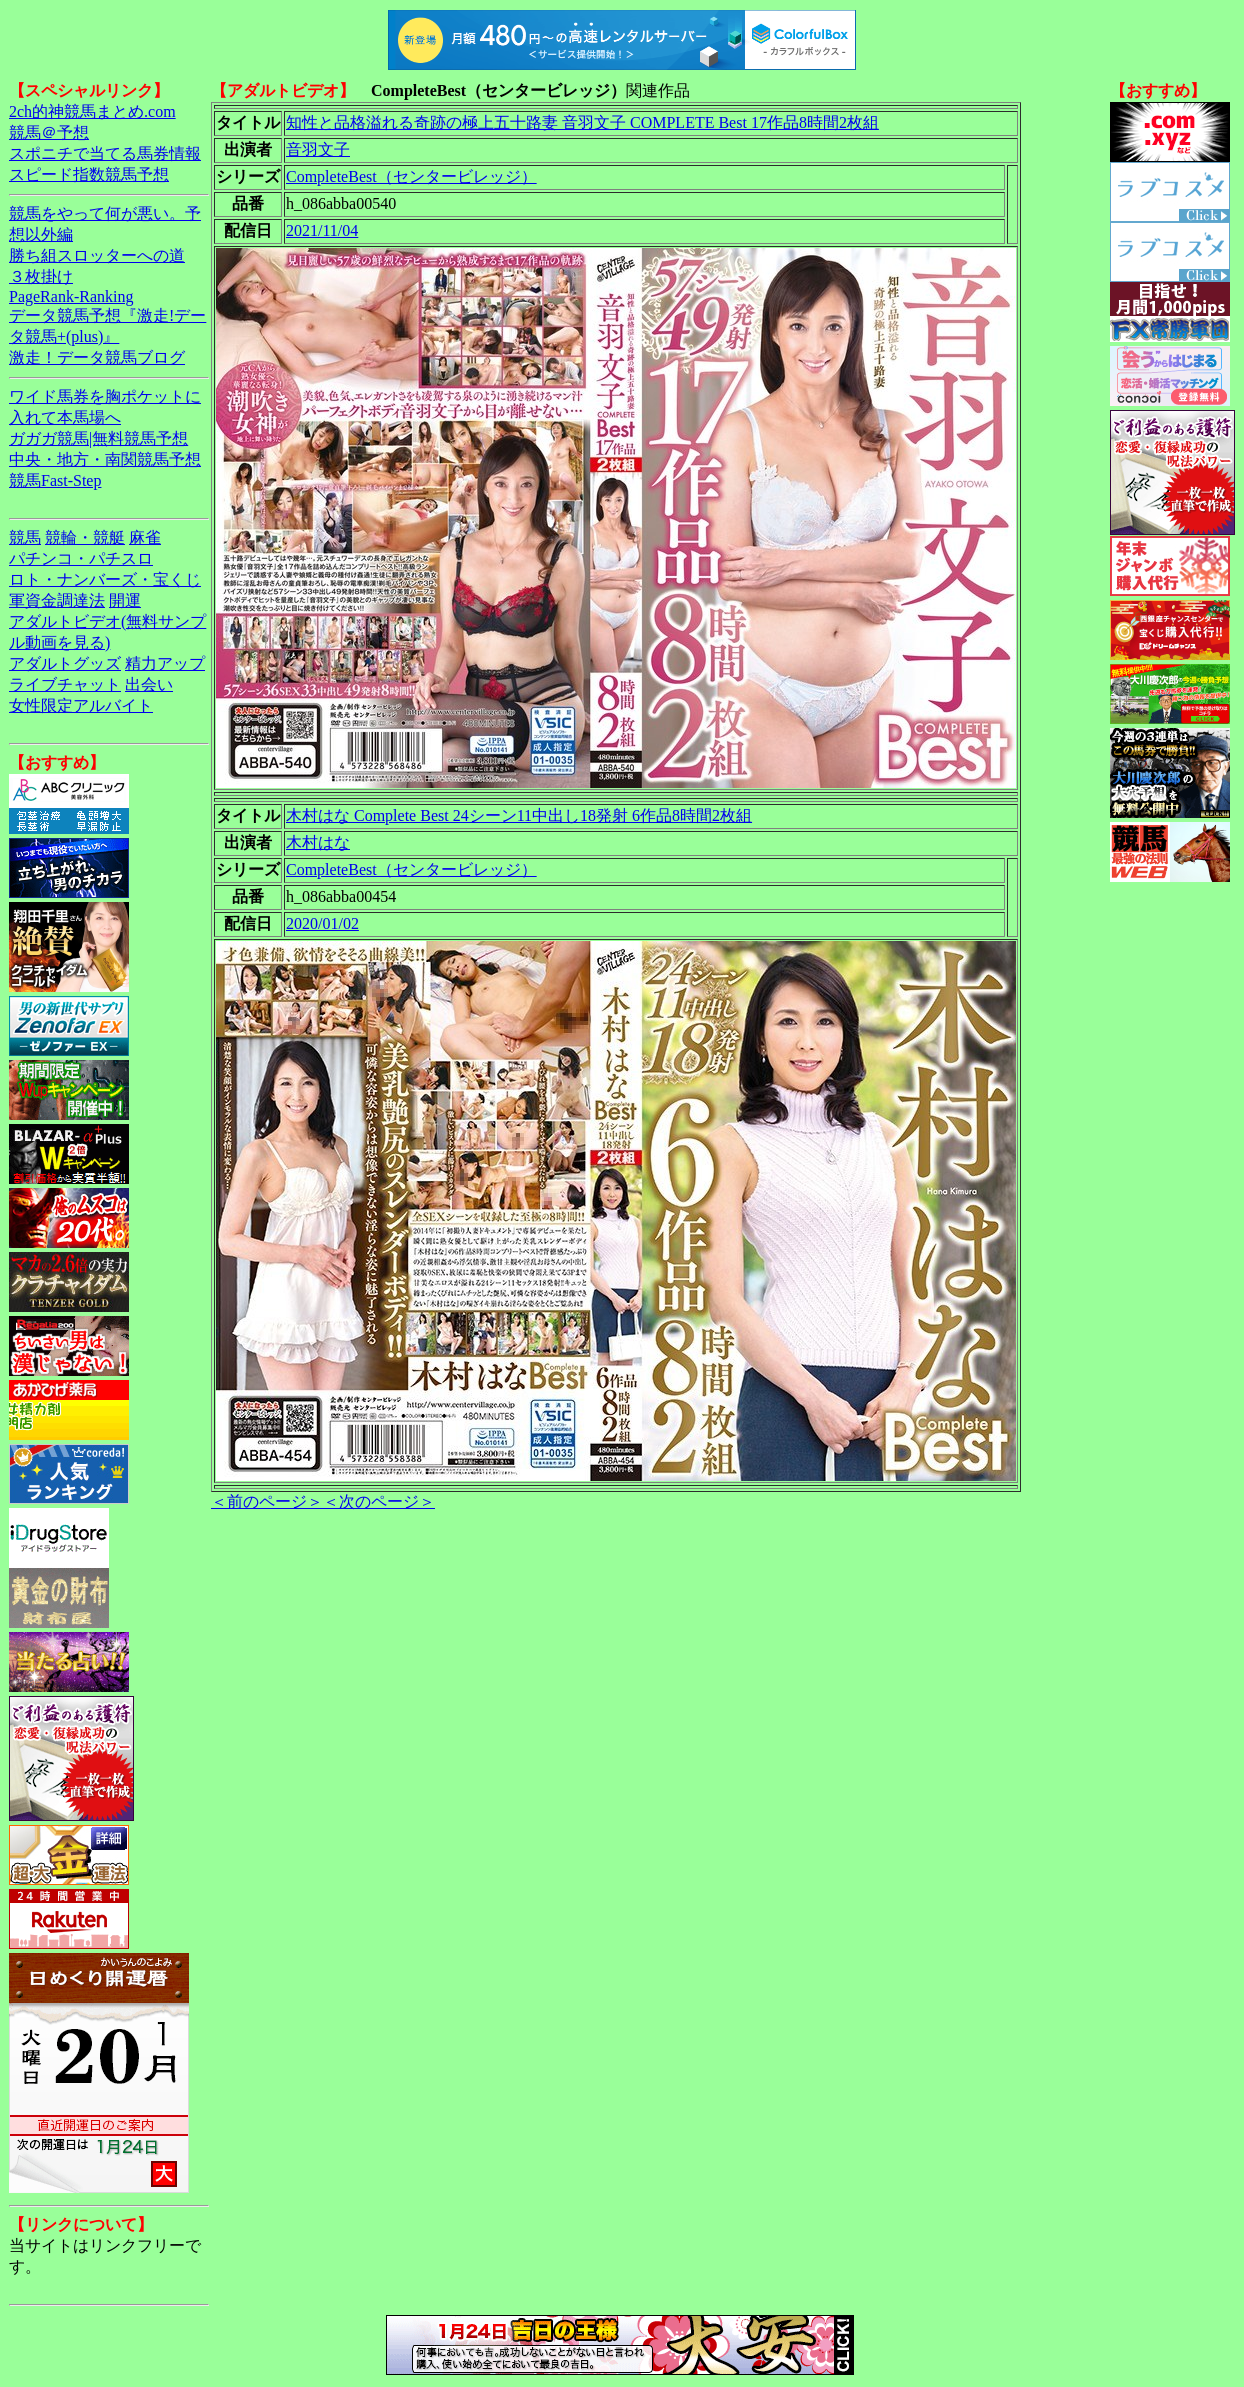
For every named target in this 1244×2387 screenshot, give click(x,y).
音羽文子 (318, 149)
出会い (149, 684)
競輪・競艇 (85, 537)
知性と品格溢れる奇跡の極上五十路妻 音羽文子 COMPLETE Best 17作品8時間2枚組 (582, 122)
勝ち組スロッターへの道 (97, 255)
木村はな (318, 842)
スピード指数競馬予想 (89, 174)
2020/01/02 (322, 923)
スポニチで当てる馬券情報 (105, 153)
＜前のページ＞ (267, 1501)
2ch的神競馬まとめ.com (92, 111)
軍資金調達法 (57, 600)
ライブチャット (65, 684)
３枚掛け (41, 276)
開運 (125, 600)
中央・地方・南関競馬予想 (105, 459)
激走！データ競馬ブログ (97, 357)
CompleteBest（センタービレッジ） (411, 176)
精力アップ (165, 663)
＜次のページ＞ (379, 1501)
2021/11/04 (322, 230)
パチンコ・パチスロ (81, 558)
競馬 (25, 537)
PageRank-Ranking (71, 296)
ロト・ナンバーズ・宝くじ (105, 579)
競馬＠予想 (49, 132)
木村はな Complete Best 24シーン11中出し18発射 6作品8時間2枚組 (519, 815)
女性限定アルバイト (81, 705)
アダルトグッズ (65, 663)
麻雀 (145, 537)
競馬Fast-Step (55, 480)
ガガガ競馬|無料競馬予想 (98, 438)
